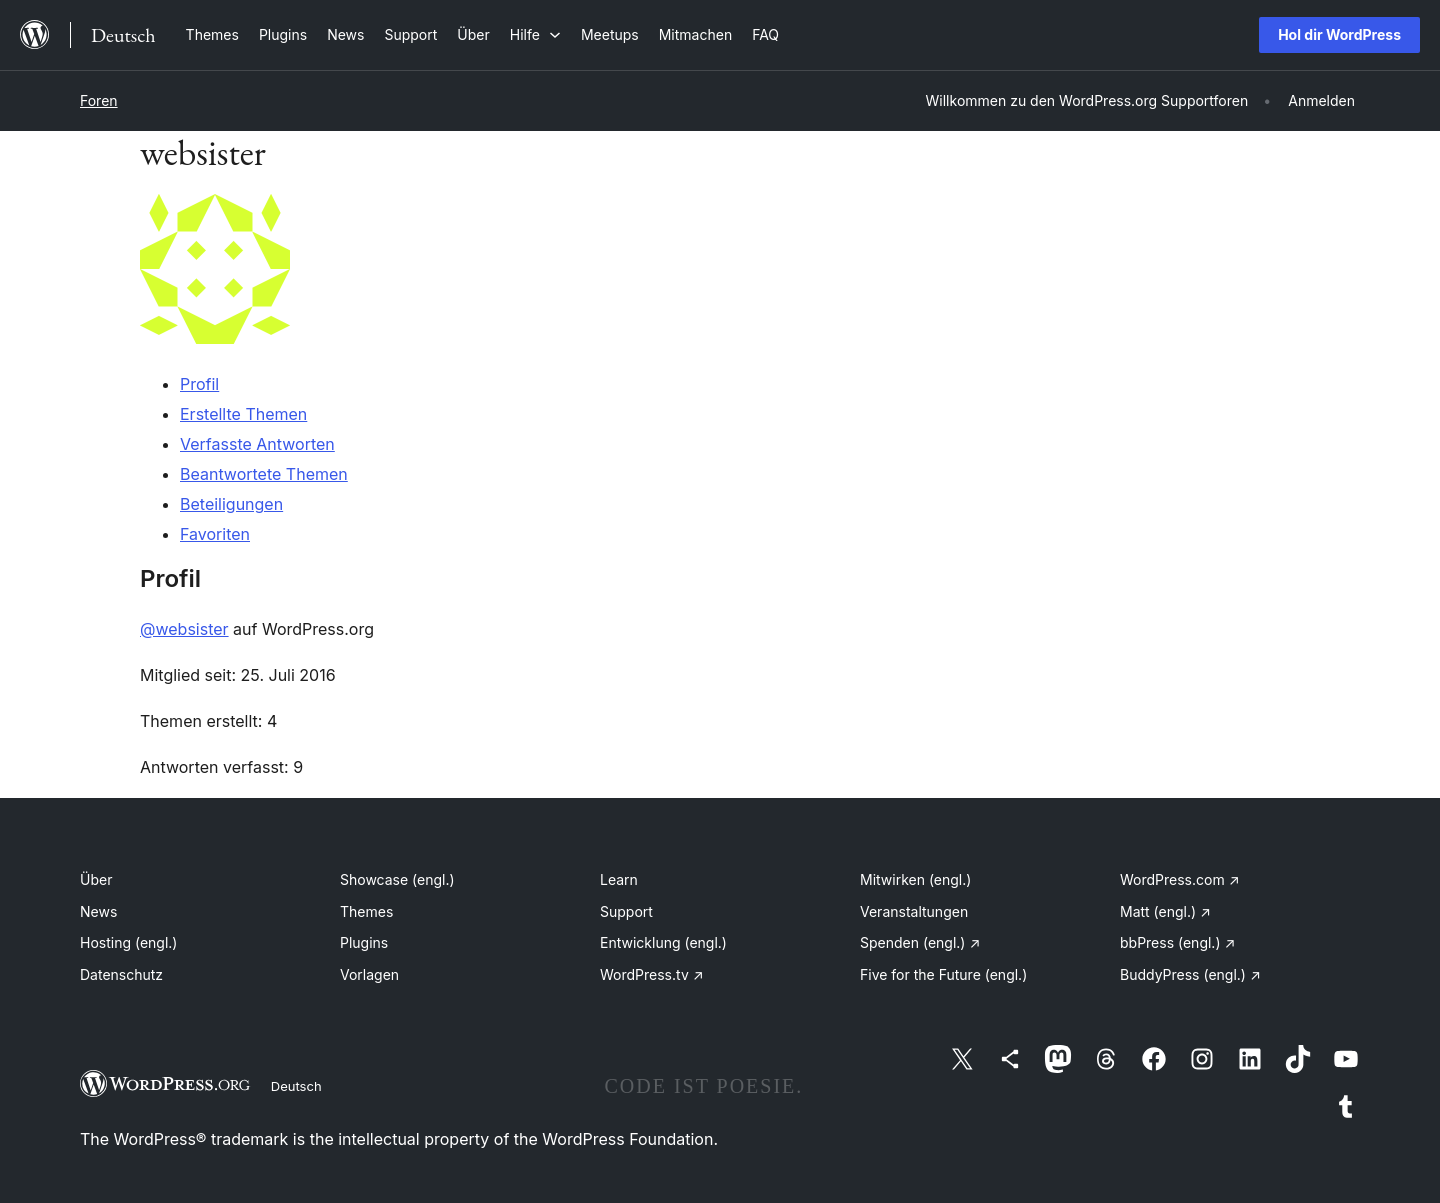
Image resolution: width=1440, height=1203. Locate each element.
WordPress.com (1180, 879)
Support (626, 911)
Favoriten (215, 534)
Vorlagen (369, 974)
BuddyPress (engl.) (1190, 974)
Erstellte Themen (243, 414)
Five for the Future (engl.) (943, 974)
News (98, 911)
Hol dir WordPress (1339, 34)
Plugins (364, 942)
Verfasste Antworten (257, 444)
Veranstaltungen (914, 911)
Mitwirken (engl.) (915, 879)
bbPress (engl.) (1177, 942)
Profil (199, 384)
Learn (619, 879)
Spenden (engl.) (920, 942)
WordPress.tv (652, 974)
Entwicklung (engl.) (663, 942)
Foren (99, 100)
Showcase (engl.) (397, 879)
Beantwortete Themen (264, 474)
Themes (366, 911)
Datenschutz (121, 974)
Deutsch (296, 1086)
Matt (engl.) (1165, 911)
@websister (184, 629)
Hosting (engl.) (128, 942)
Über (96, 879)
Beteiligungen (231, 504)
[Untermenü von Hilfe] (535, 34)
